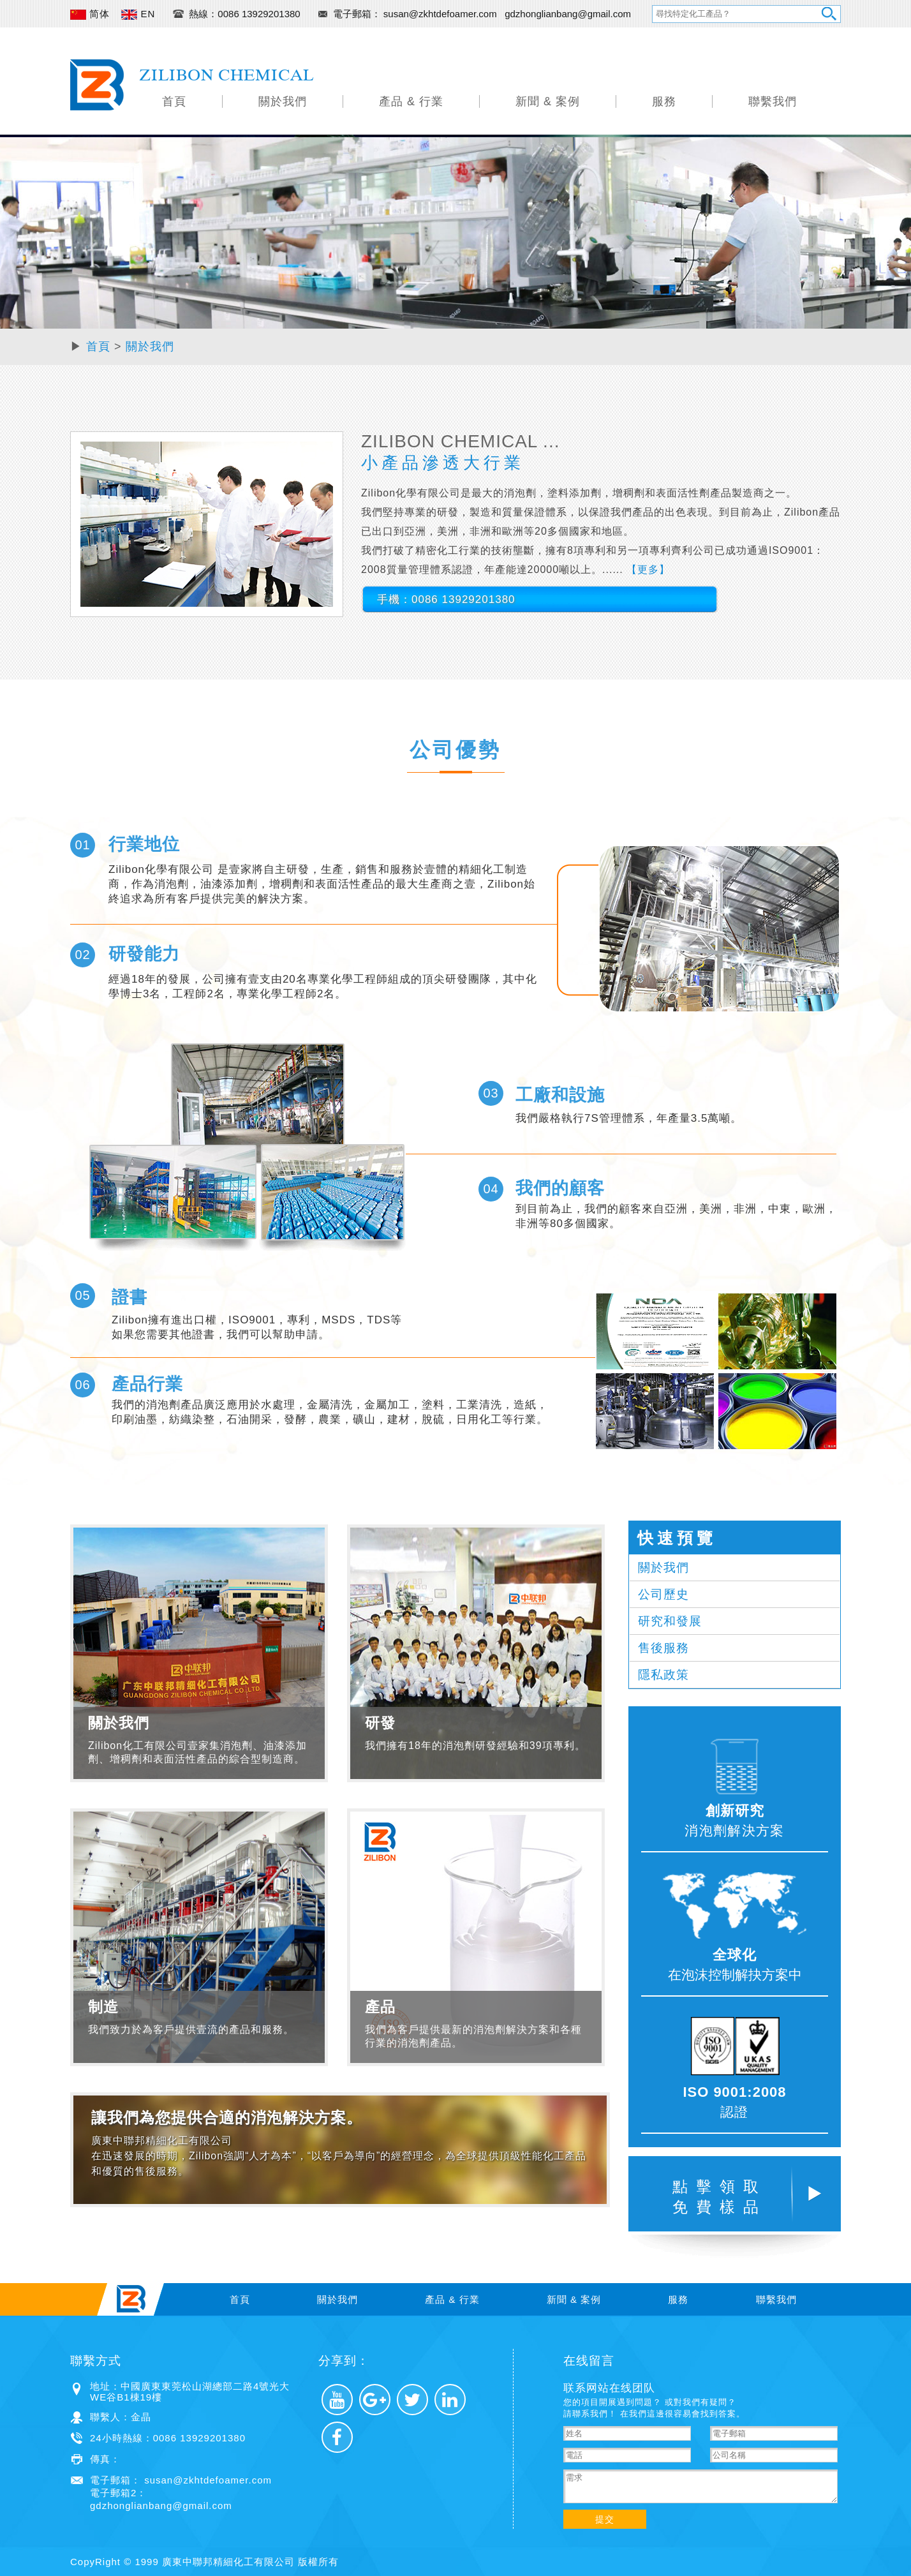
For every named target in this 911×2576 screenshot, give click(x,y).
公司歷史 (663, 1594)
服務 (664, 101)
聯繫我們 (772, 101)
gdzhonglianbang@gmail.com (568, 13)
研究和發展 (670, 1621)
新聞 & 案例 (547, 101)
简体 (90, 13)
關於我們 (282, 101)
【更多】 (648, 569)
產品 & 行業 (411, 101)
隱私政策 (663, 1674)
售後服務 (663, 1648)
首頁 (174, 101)
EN (138, 13)
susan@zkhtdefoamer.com (441, 13)
